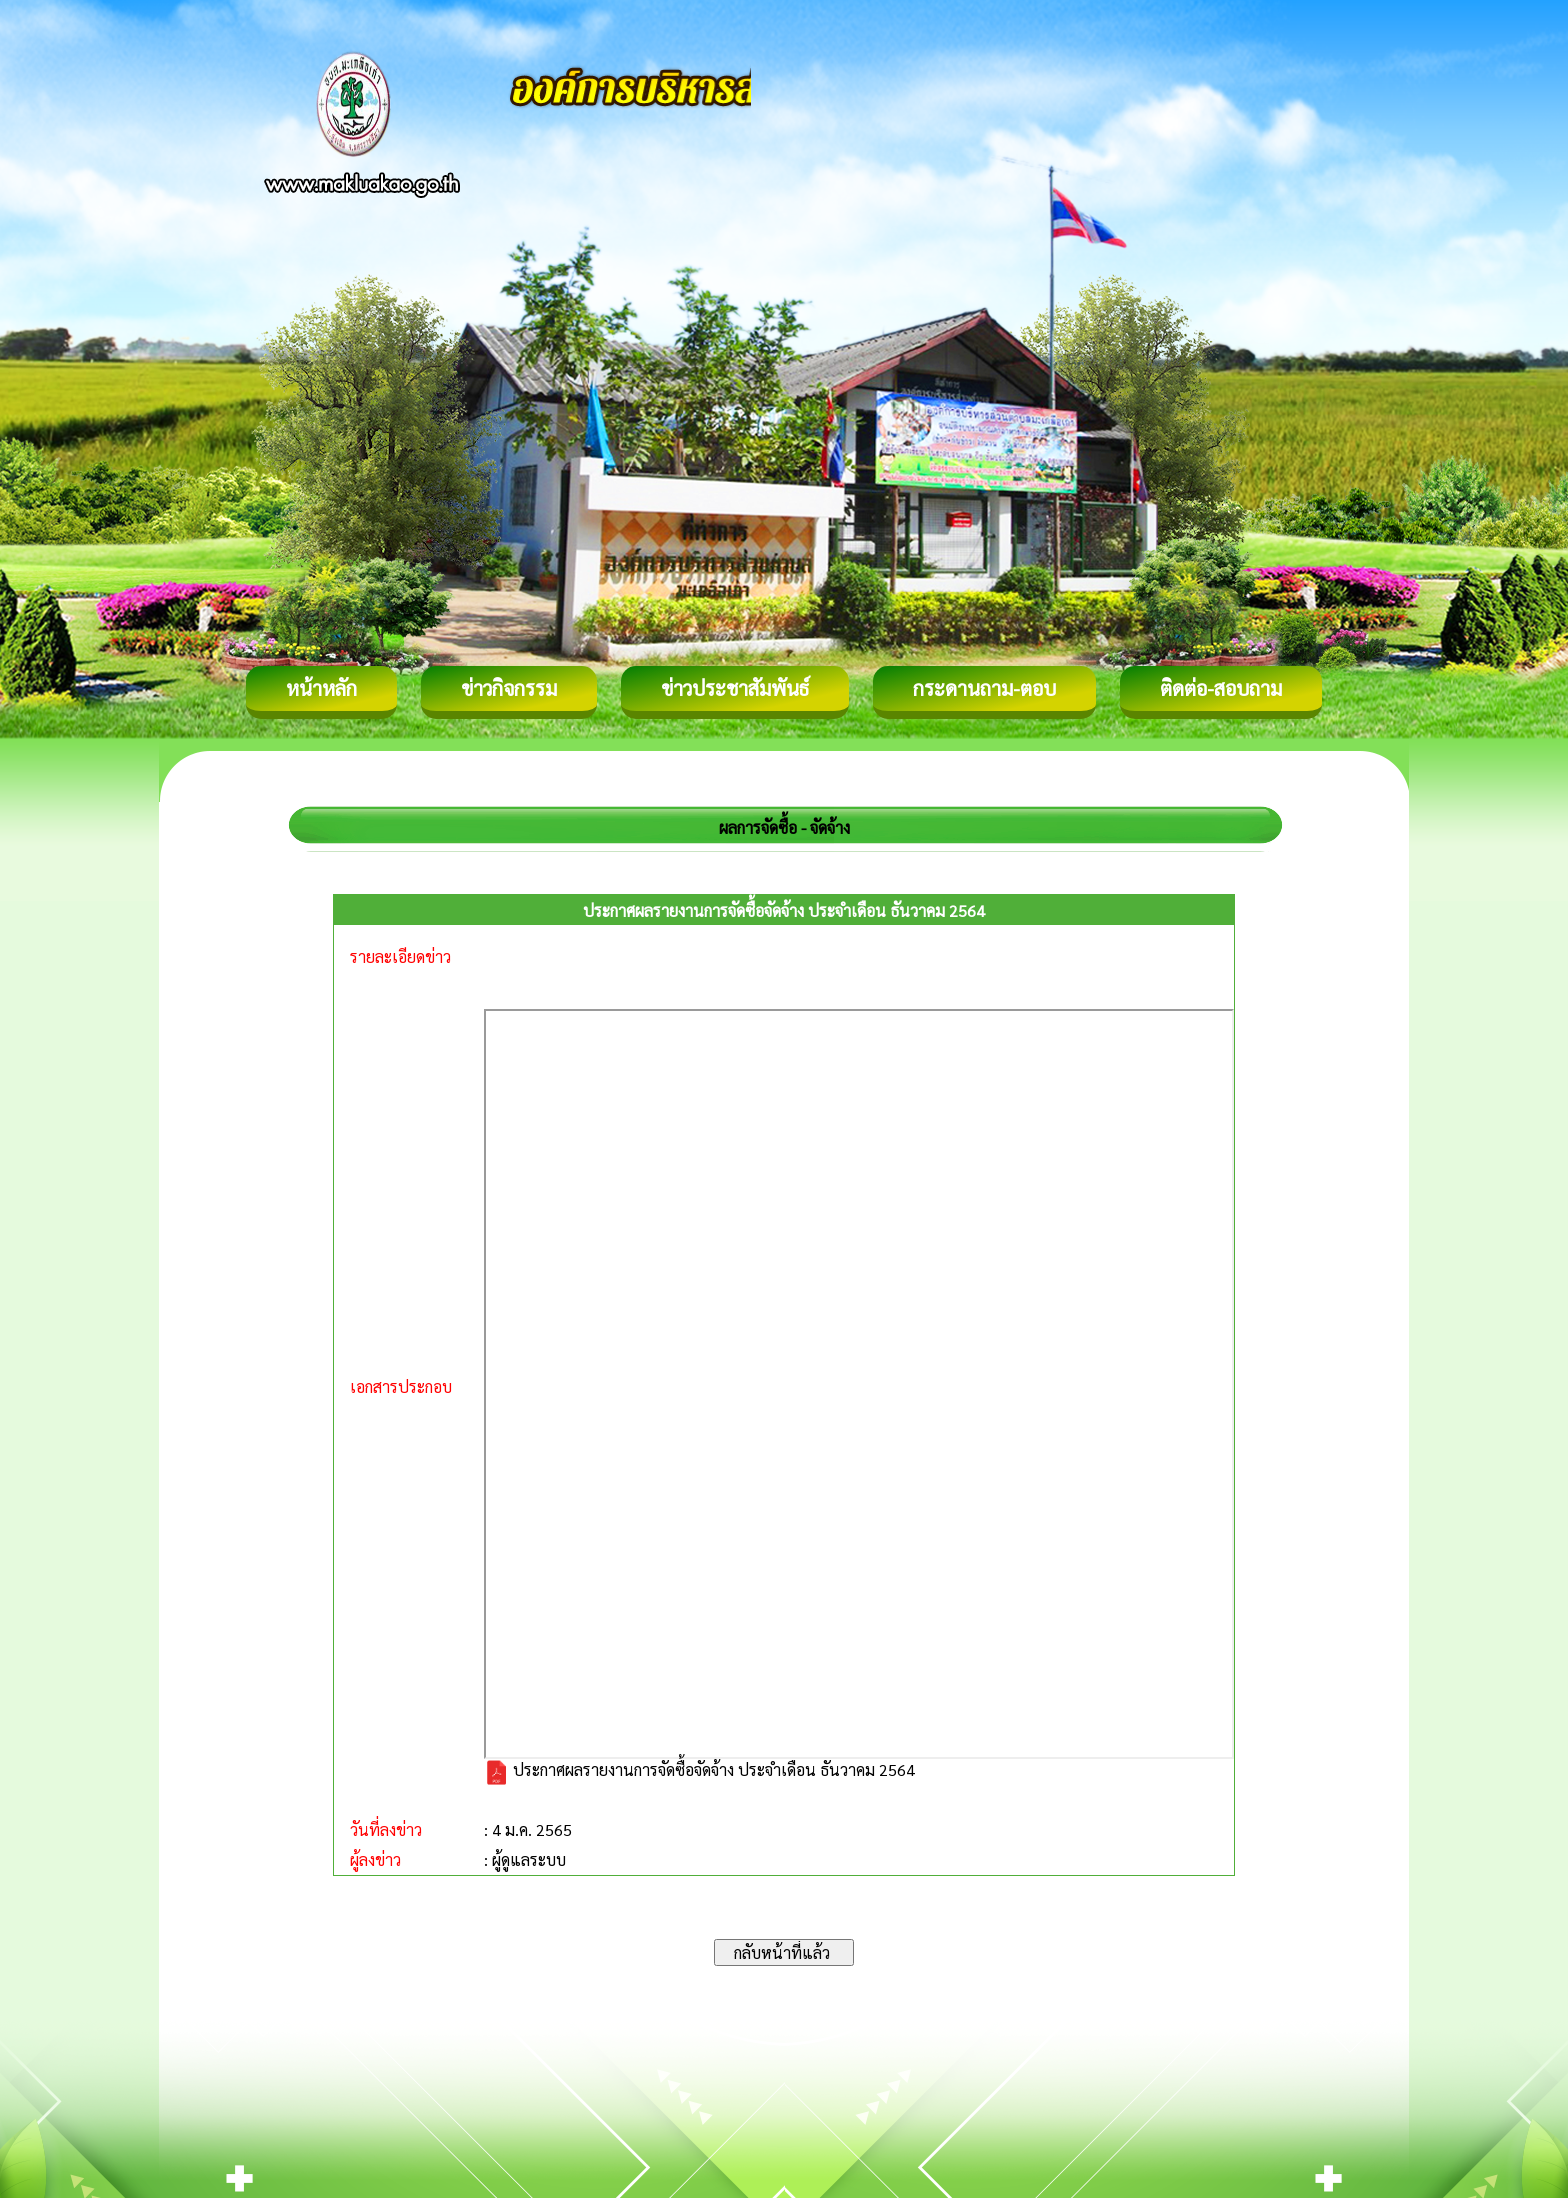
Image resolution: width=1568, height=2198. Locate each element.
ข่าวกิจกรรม (509, 688)
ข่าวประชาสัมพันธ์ (735, 688)
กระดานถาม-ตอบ (984, 688)
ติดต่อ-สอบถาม (1221, 688)
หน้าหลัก (321, 688)
